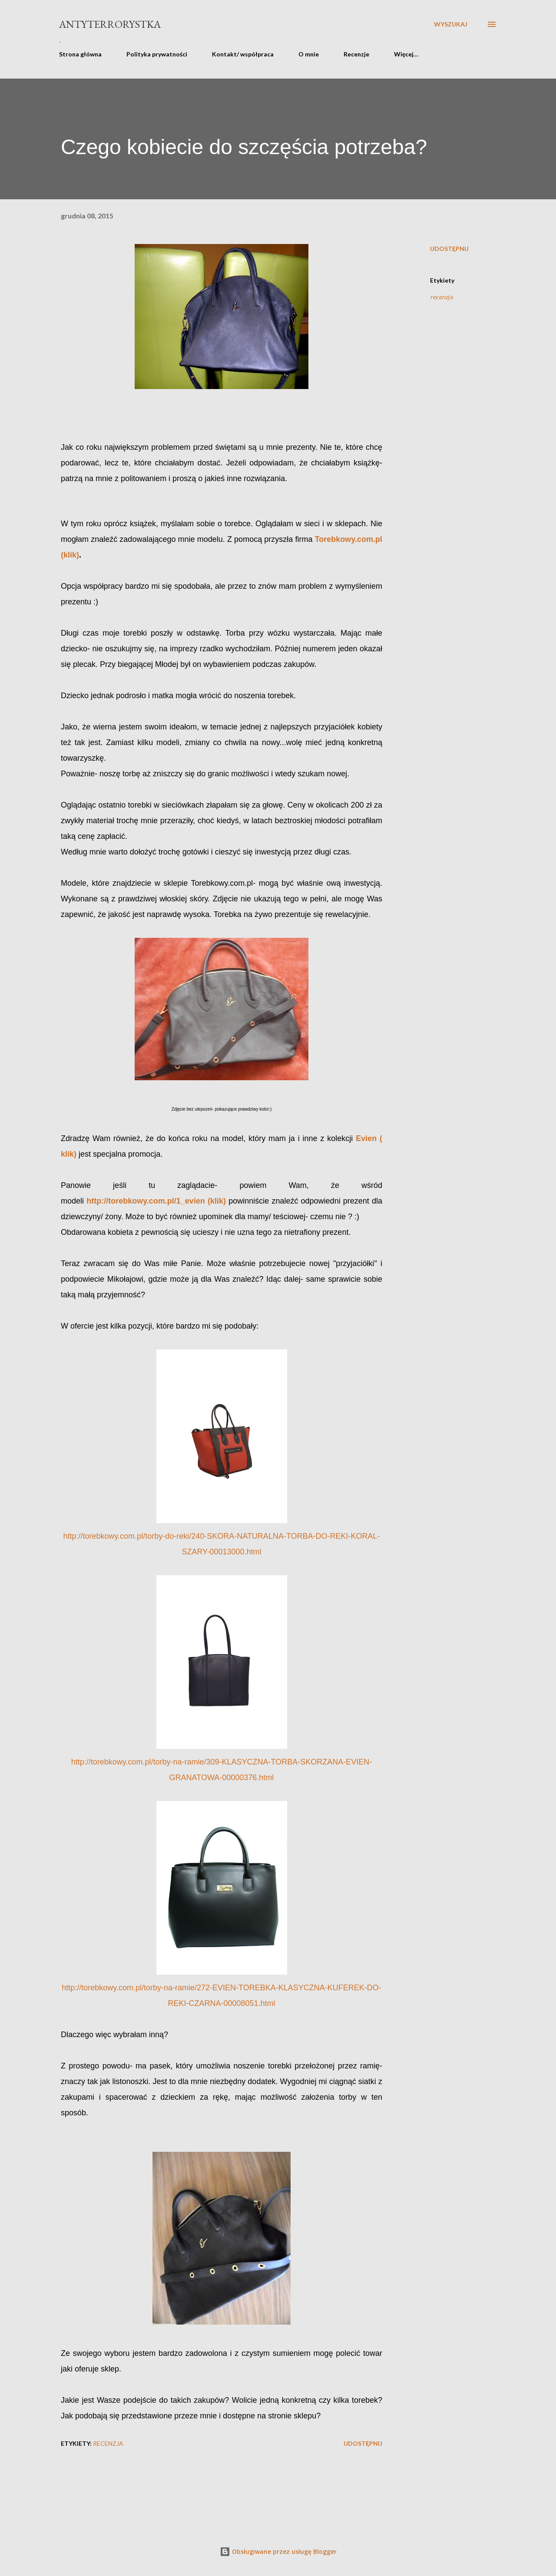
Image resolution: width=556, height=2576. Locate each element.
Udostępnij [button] (449, 248)
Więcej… (406, 54)
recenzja (441, 296)
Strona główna (80, 54)
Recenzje (356, 54)
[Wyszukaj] (450, 24)
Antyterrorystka (110, 24)
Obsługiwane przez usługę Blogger (278, 2551)
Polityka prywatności (156, 54)
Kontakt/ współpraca (243, 54)
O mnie (308, 54)
